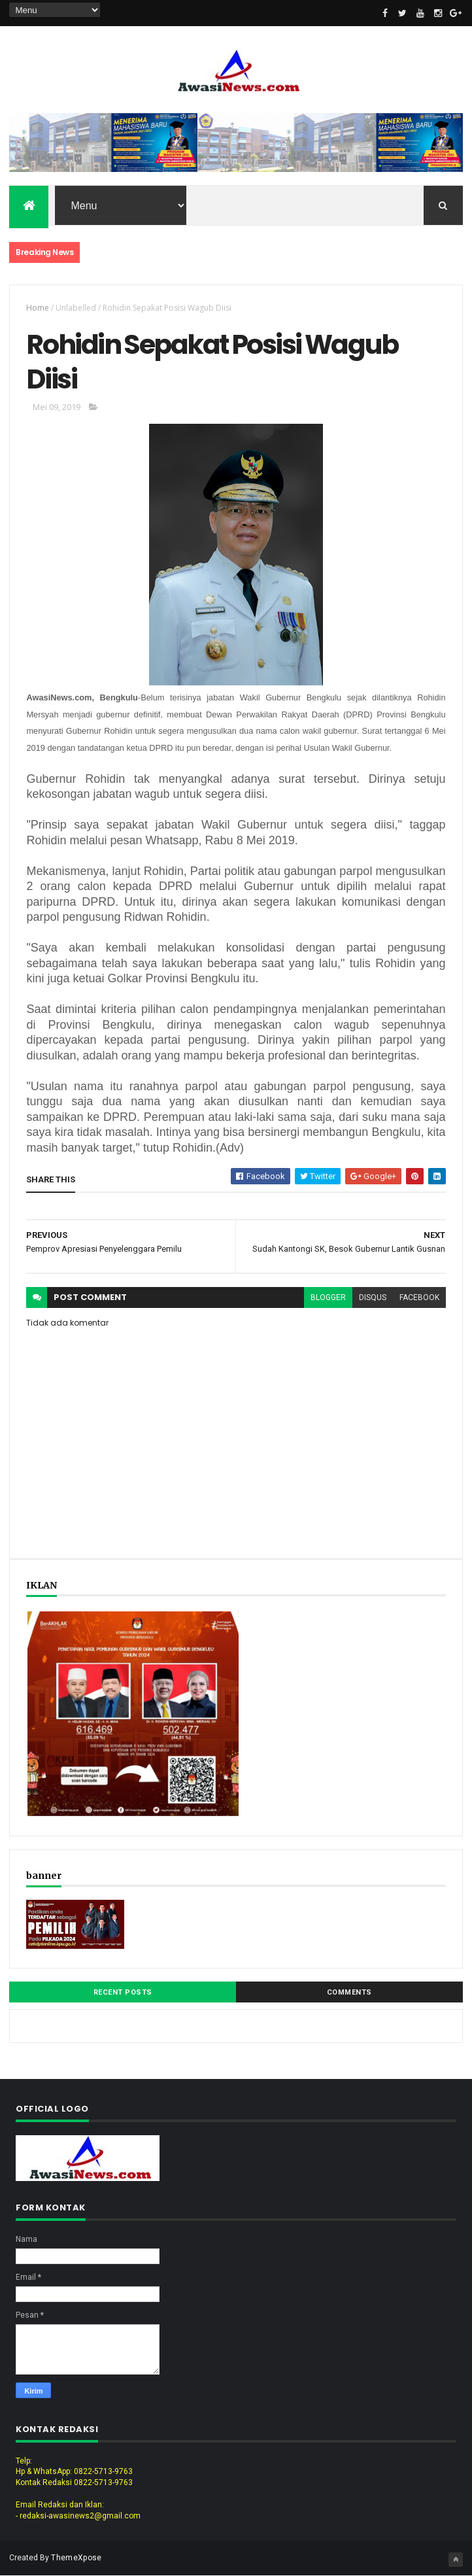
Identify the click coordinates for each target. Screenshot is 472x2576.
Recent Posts (122, 1992)
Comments (349, 1992)
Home (37, 307)
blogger (328, 1297)
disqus (372, 1297)
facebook (419, 1297)
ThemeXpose (76, 2557)
